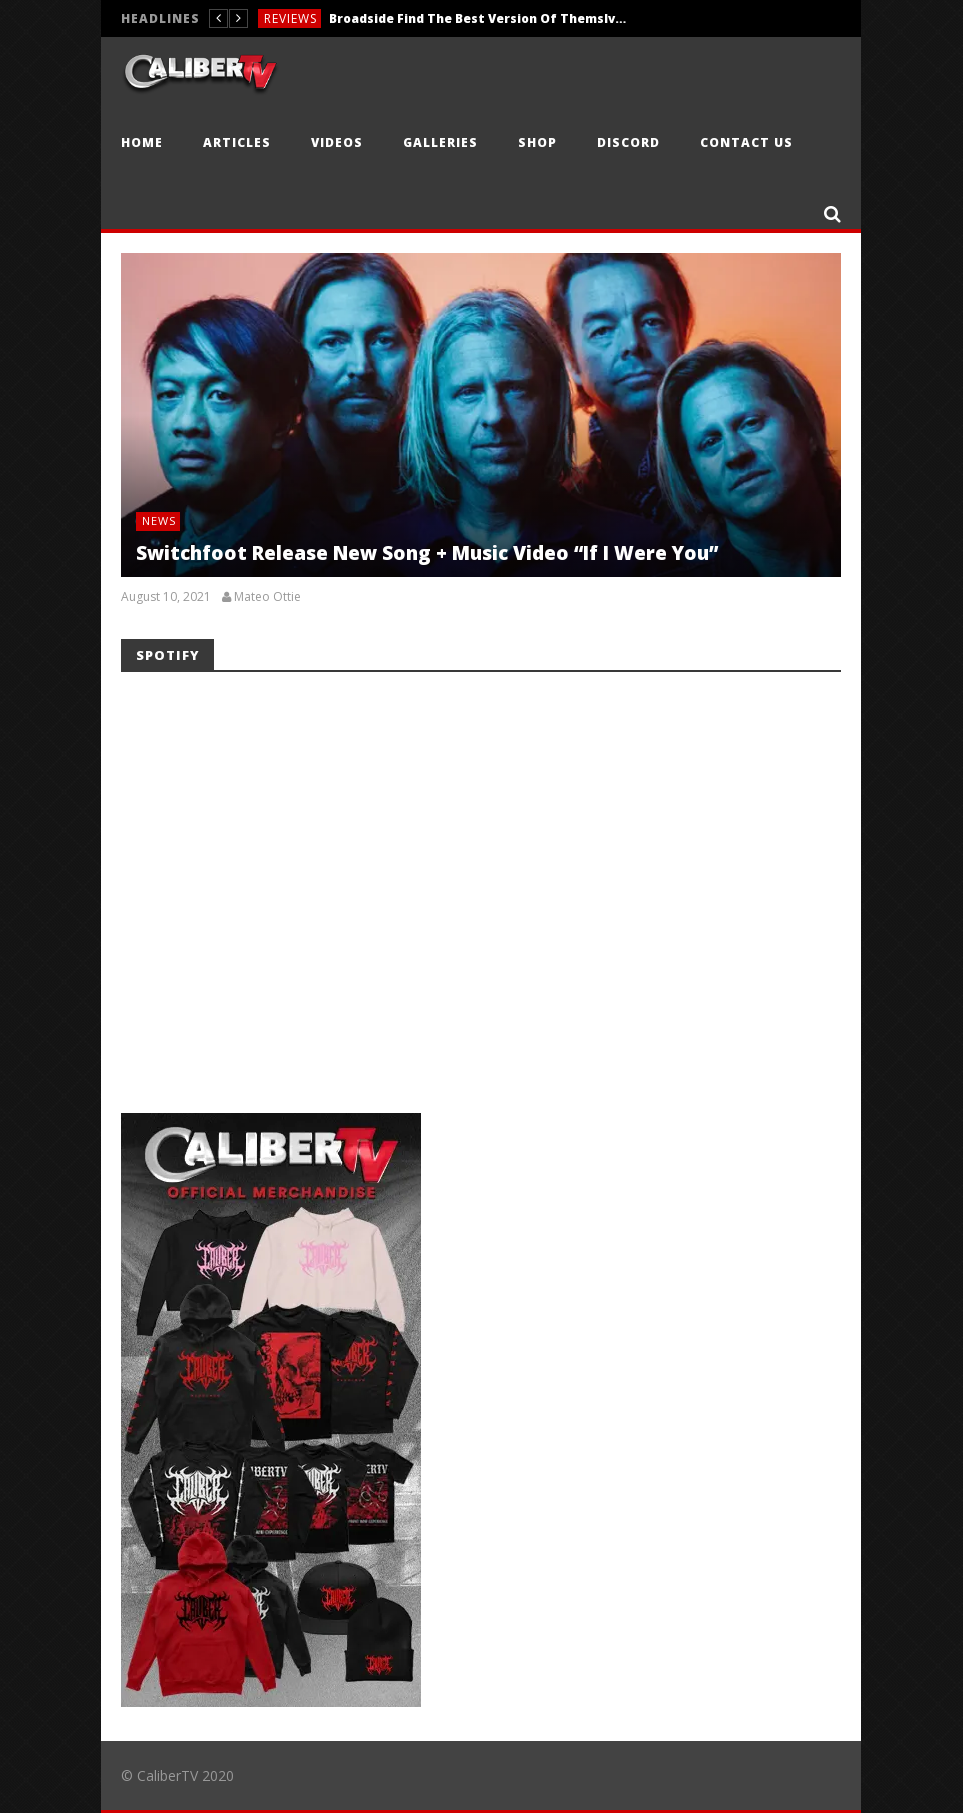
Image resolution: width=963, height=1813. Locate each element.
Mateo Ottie (267, 597)
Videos (337, 142)
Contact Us (746, 142)
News (159, 520)
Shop (537, 142)
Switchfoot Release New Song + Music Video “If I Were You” (427, 553)
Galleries (440, 142)
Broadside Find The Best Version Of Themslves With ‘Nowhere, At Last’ (479, 18)
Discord (628, 142)
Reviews (290, 18)
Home (142, 142)
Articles (237, 142)
